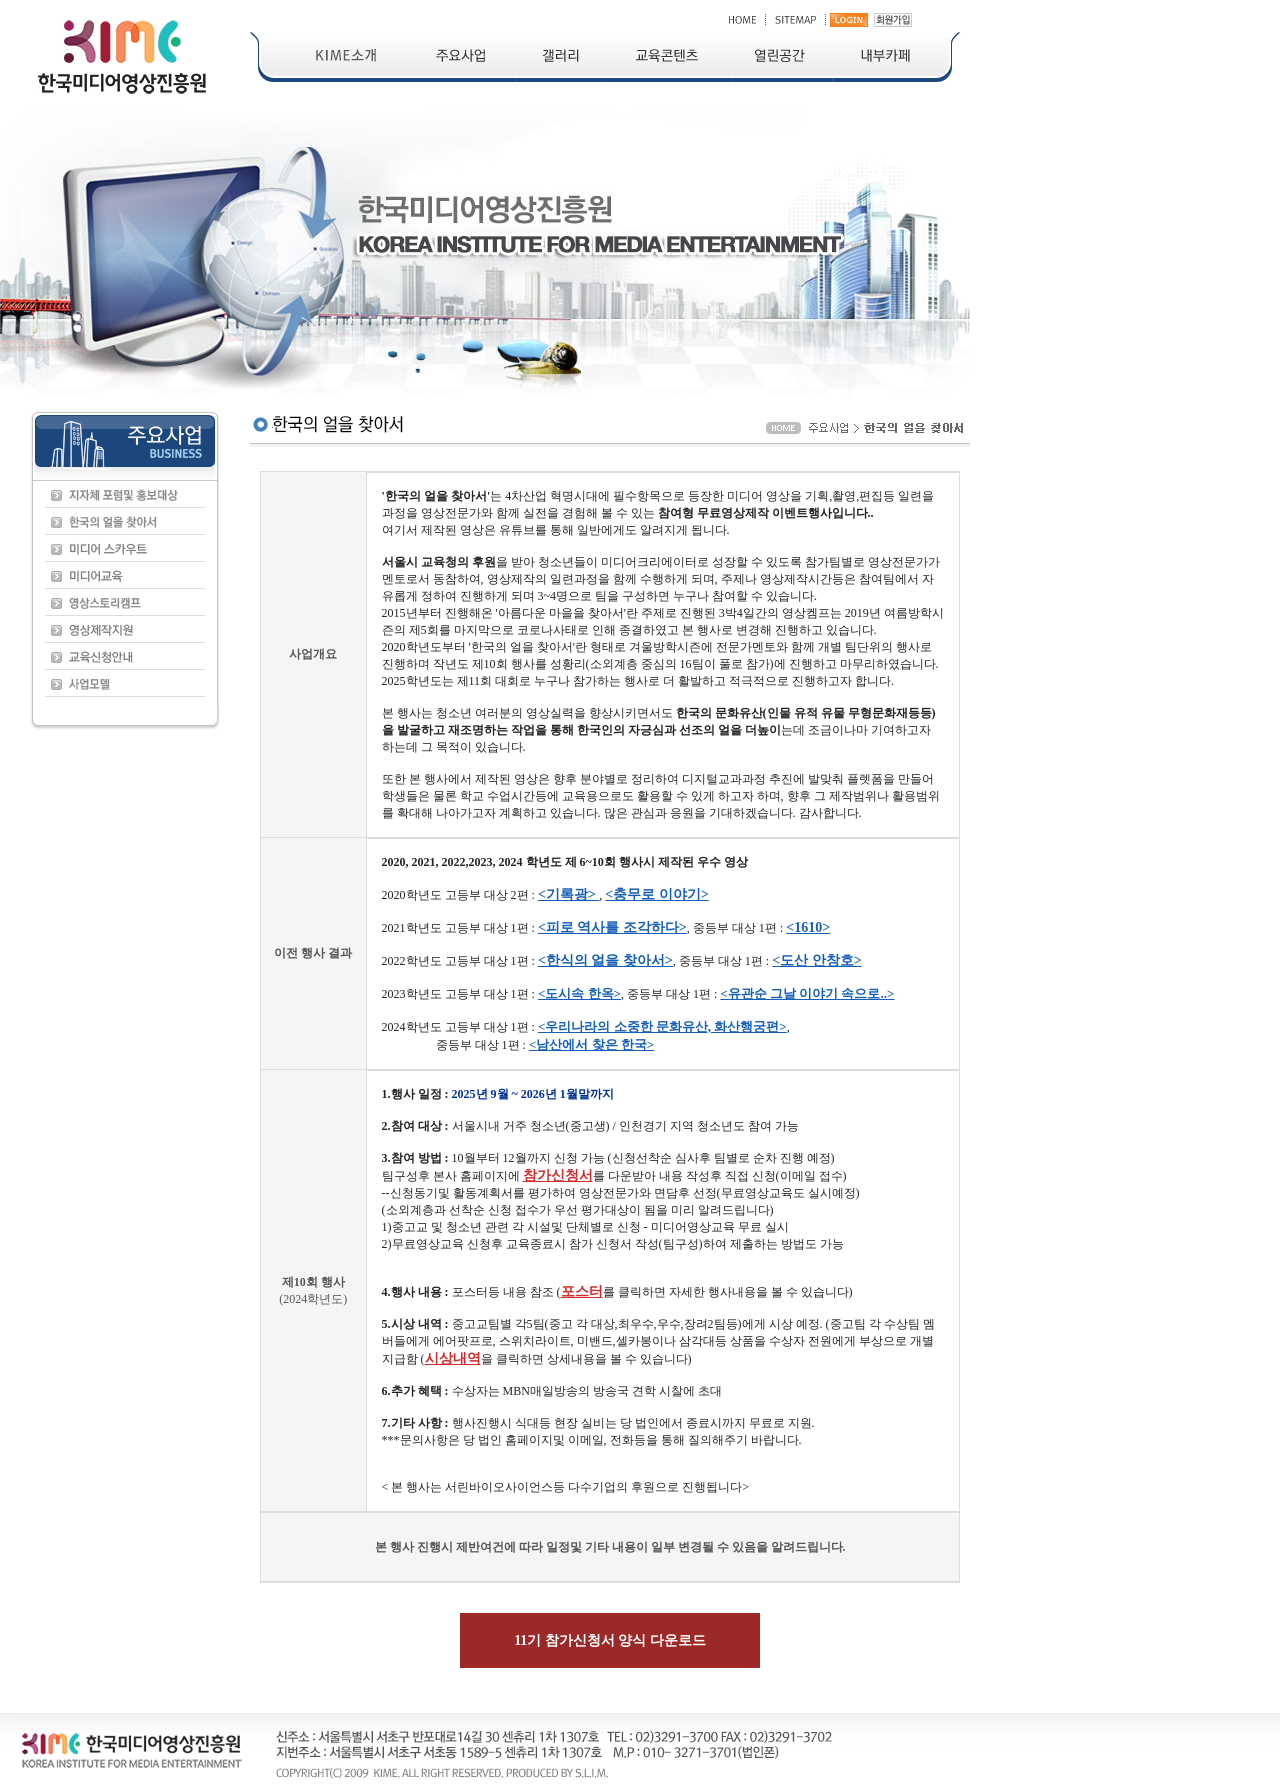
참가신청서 (558, 1175)
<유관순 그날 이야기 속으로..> (807, 993)
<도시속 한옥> (579, 993)
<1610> (808, 927)
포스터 (582, 1291)
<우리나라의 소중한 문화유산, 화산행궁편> (662, 1026)
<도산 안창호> (816, 960)
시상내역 (453, 1358)
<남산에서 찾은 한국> (591, 1044)
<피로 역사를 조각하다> (612, 927)
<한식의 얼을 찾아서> (605, 960)
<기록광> (568, 894)
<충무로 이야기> (656, 894)
